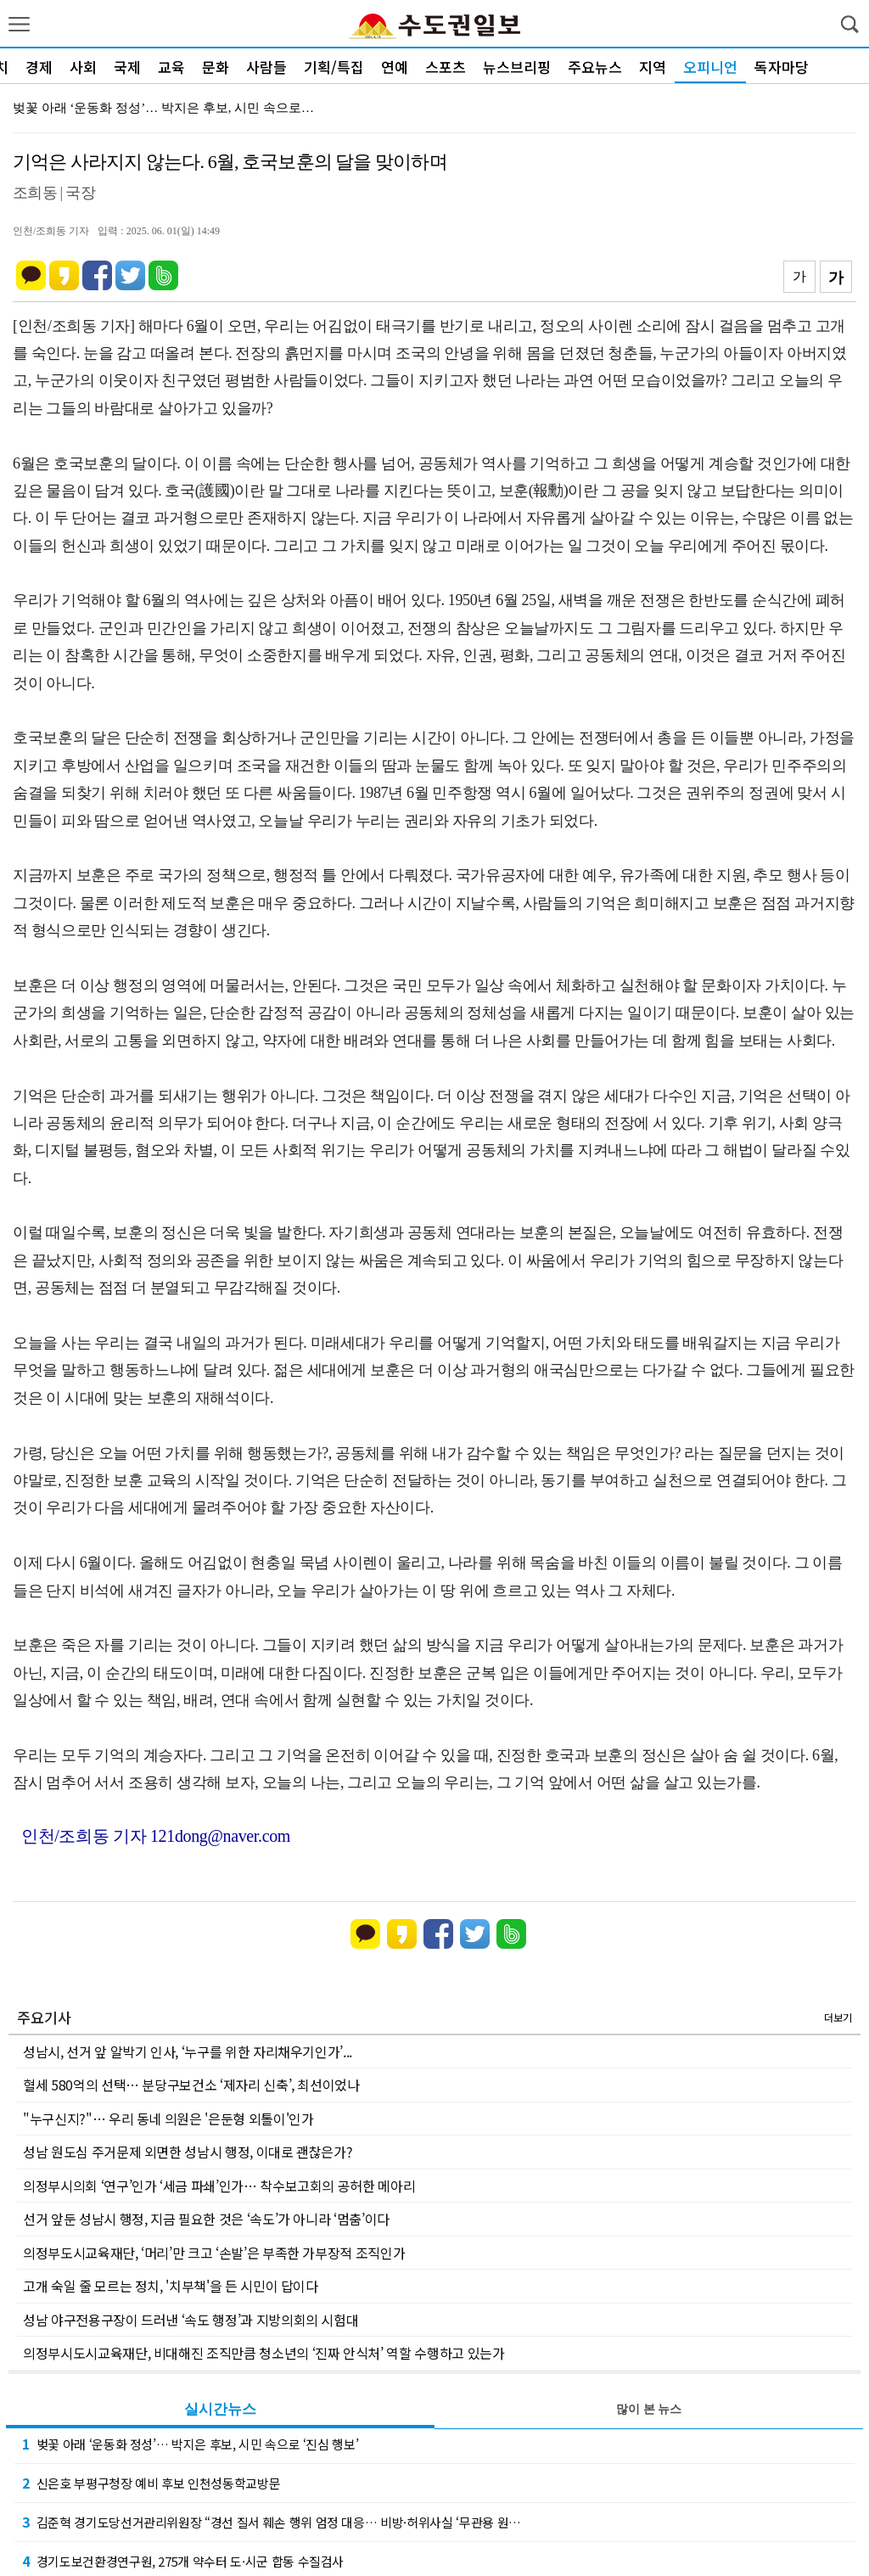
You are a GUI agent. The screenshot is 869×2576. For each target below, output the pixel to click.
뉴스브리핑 (517, 66)
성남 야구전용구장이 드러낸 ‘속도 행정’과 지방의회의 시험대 (190, 2319)
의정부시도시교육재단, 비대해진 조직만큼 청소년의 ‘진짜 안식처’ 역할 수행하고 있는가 (264, 2353)
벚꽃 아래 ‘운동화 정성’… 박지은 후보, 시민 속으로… (163, 108)
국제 (127, 66)
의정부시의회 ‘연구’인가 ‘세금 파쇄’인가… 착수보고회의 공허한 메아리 (219, 2185)
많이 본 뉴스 (648, 2409)
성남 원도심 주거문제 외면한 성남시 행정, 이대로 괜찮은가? (187, 2151)
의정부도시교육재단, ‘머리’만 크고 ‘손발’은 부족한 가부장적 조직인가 (214, 2252)
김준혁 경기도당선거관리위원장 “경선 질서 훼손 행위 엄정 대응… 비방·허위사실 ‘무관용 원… (271, 2521)
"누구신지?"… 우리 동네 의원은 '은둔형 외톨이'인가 (168, 2118)
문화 (215, 66)
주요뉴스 (595, 66)
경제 (39, 66)
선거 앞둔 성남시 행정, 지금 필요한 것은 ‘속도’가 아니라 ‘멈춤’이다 (206, 2218)
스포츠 (445, 66)
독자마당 (781, 66)
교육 (171, 66)
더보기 (838, 2017)
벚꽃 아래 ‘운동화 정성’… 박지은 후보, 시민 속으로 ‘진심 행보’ (190, 2443)
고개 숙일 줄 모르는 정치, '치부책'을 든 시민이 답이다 (170, 2286)
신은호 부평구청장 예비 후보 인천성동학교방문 (151, 2482)
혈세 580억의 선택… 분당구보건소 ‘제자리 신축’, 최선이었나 (191, 2084)
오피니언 (710, 66)
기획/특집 (334, 66)
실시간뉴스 (220, 2409)
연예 (394, 66)
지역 (652, 66)
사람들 (266, 66)
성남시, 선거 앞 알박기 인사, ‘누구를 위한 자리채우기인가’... (187, 2051)
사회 (83, 66)
